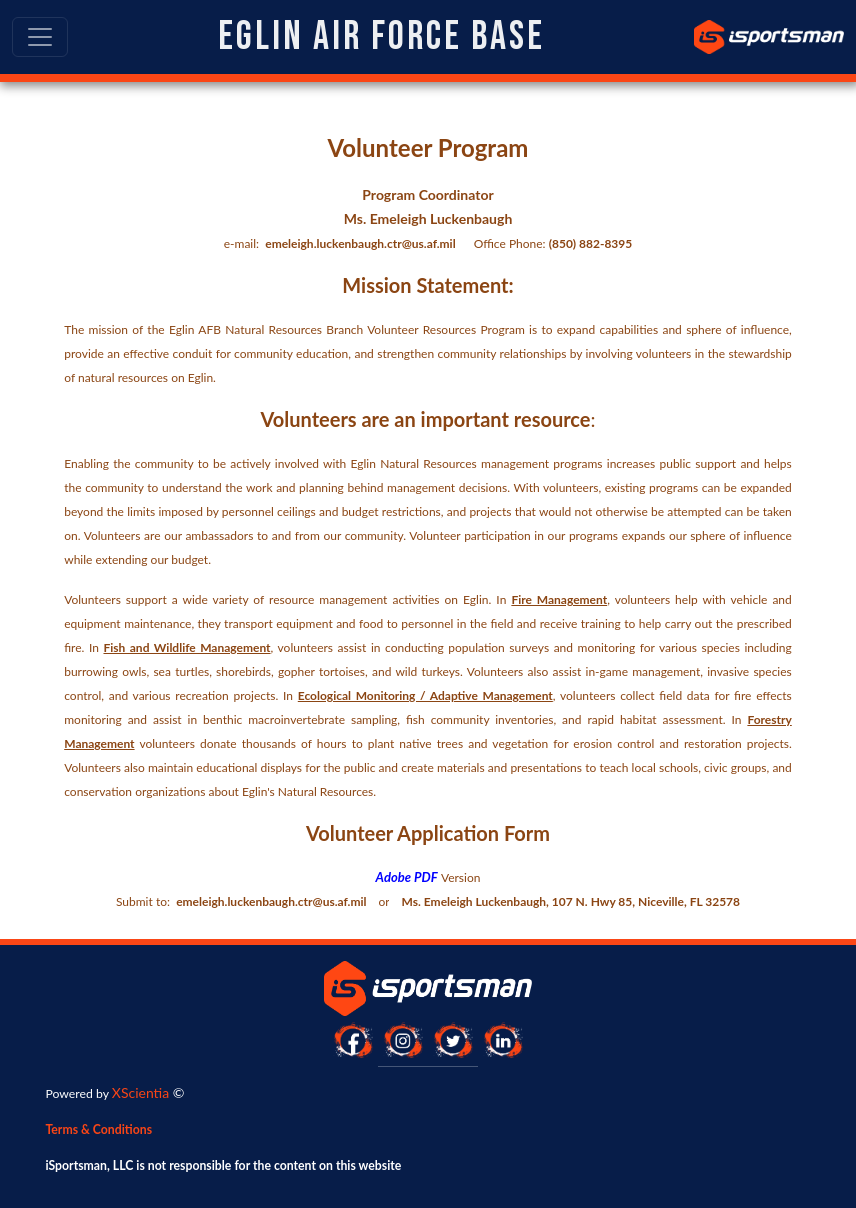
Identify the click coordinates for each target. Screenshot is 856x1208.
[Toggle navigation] (40, 37)
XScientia (140, 1092)
